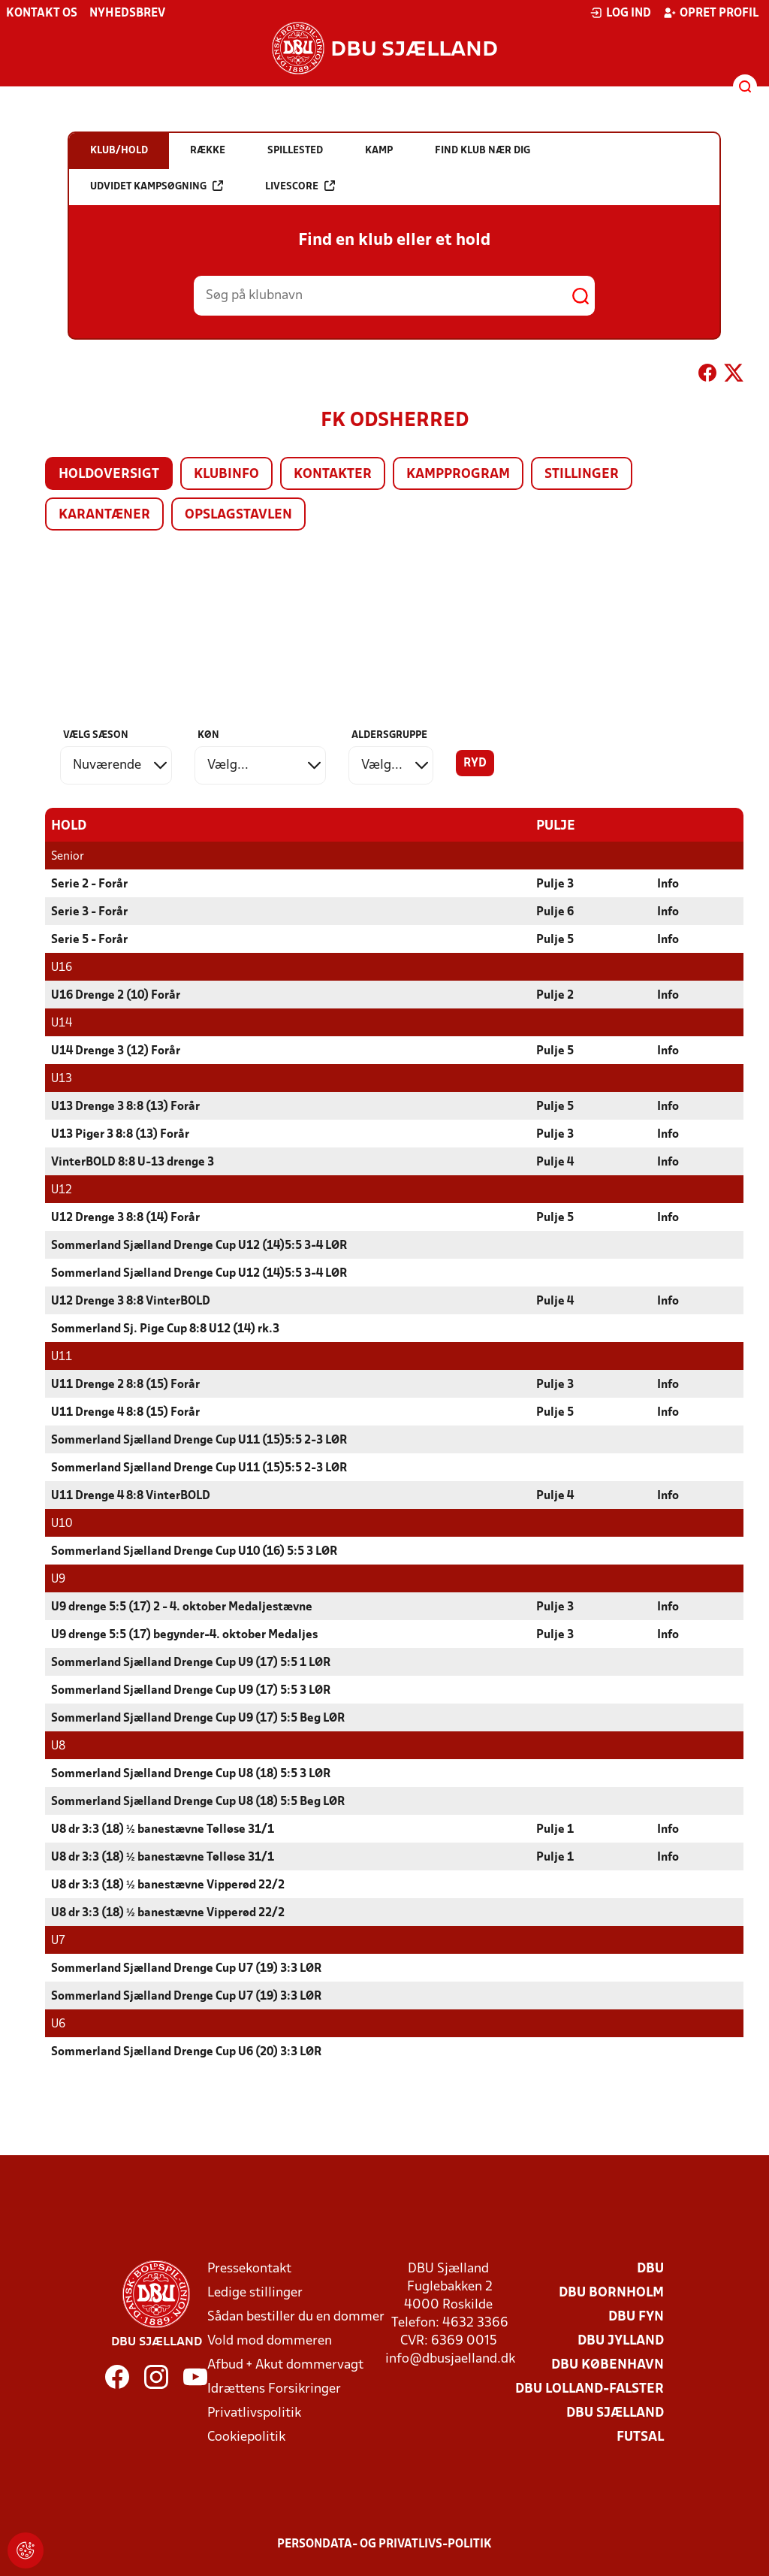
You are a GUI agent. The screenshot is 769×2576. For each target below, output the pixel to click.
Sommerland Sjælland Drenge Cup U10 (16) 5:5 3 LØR (194, 1551)
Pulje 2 (555, 995)
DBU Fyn (636, 2316)
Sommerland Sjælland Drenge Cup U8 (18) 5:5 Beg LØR (198, 1801)
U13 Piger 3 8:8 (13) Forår (120, 1134)
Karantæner (104, 515)
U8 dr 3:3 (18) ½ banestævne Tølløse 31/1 (162, 1829)
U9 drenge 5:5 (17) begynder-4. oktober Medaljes (184, 1634)
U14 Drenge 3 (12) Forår (115, 1050)
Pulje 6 (555, 911)
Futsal (640, 2436)
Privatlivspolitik (254, 2412)
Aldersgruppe (389, 735)
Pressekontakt (249, 2268)
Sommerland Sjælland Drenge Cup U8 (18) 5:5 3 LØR (190, 1773)
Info (668, 883)
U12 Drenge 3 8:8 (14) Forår (125, 1217)
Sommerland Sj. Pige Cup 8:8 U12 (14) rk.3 (165, 1328)
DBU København (607, 2364)
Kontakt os (41, 13)
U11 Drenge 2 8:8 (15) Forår (125, 1384)
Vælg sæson (95, 735)
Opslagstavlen (238, 515)
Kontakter (333, 474)
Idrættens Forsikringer (274, 2388)
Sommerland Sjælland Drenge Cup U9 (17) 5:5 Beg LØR (198, 1718)
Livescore (300, 186)
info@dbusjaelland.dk (450, 2358)
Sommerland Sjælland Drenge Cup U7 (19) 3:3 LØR (186, 1968)
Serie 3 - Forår (89, 911)
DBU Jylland (621, 2340)
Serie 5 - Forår (89, 939)
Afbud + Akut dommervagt (285, 2364)
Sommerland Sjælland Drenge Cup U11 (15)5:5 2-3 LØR (199, 1440)
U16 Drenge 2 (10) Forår (115, 995)
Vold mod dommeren (269, 2340)
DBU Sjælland (615, 2412)
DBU (650, 2268)
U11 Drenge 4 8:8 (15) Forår (125, 1412)
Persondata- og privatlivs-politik (384, 2543)
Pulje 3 (555, 883)
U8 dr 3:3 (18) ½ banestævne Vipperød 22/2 (168, 1884)
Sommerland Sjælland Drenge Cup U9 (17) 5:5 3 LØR (190, 1690)
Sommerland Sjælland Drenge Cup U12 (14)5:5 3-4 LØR (199, 1245)
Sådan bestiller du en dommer (295, 2316)
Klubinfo (226, 474)
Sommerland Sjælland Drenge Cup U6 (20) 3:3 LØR (186, 2051)
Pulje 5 (555, 939)
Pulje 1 (555, 1829)
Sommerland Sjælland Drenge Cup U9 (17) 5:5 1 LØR (190, 1662)
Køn (208, 735)
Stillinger (581, 474)
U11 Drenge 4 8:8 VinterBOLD (130, 1495)
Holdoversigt (109, 474)
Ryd (475, 763)
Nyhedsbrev (127, 13)
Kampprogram (458, 474)
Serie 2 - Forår (89, 883)
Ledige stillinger (255, 2292)
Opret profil (710, 13)
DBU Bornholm (611, 2292)
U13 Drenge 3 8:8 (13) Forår (125, 1106)
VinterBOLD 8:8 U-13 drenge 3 (132, 1161)
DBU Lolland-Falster (589, 2388)
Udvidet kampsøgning (156, 186)
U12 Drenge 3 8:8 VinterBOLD (130, 1301)
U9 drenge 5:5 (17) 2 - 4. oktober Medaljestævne (181, 1606)
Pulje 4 (555, 1161)
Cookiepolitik (246, 2436)
